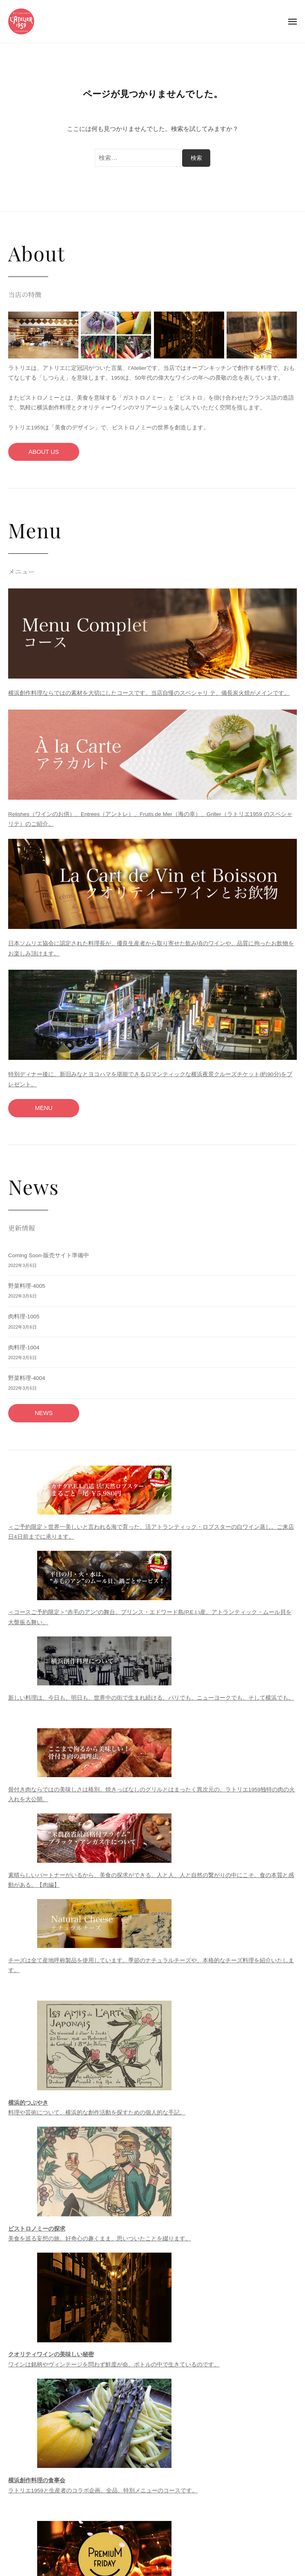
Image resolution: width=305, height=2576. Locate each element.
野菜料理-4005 (26, 1286)
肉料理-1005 (24, 1316)
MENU (43, 1108)
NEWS (44, 1413)
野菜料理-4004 (26, 1378)
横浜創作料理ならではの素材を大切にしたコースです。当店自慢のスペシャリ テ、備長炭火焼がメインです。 (149, 693)
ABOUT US (44, 452)
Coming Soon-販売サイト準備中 (48, 1255)
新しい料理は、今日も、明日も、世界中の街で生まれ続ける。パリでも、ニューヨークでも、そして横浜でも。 (151, 1698)
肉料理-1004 (24, 1347)
